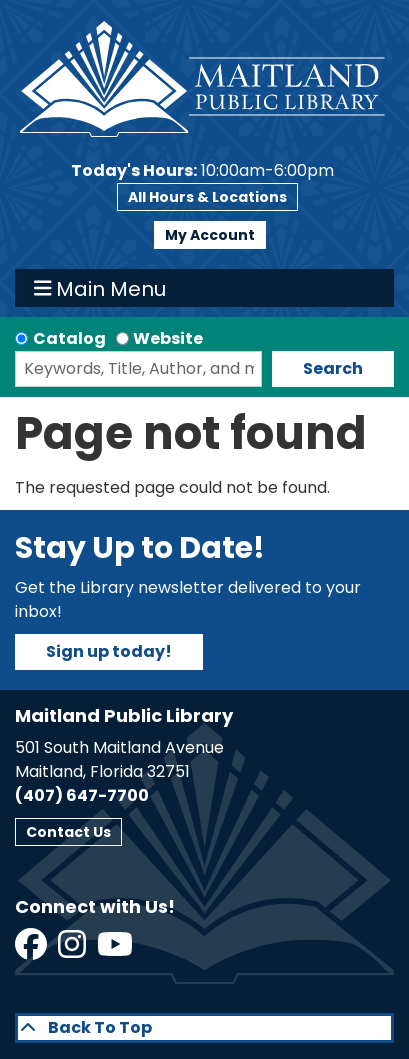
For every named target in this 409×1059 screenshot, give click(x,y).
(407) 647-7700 (82, 795)
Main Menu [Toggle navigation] (100, 288)
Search (333, 368)
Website (168, 338)
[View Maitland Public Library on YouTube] (116, 950)
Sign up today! (109, 651)
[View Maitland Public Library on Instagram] (73, 950)
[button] (202, 171)
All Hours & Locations (207, 197)
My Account (210, 235)
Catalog (69, 338)
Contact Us (68, 832)
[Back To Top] (204, 1028)
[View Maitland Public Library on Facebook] (32, 950)
